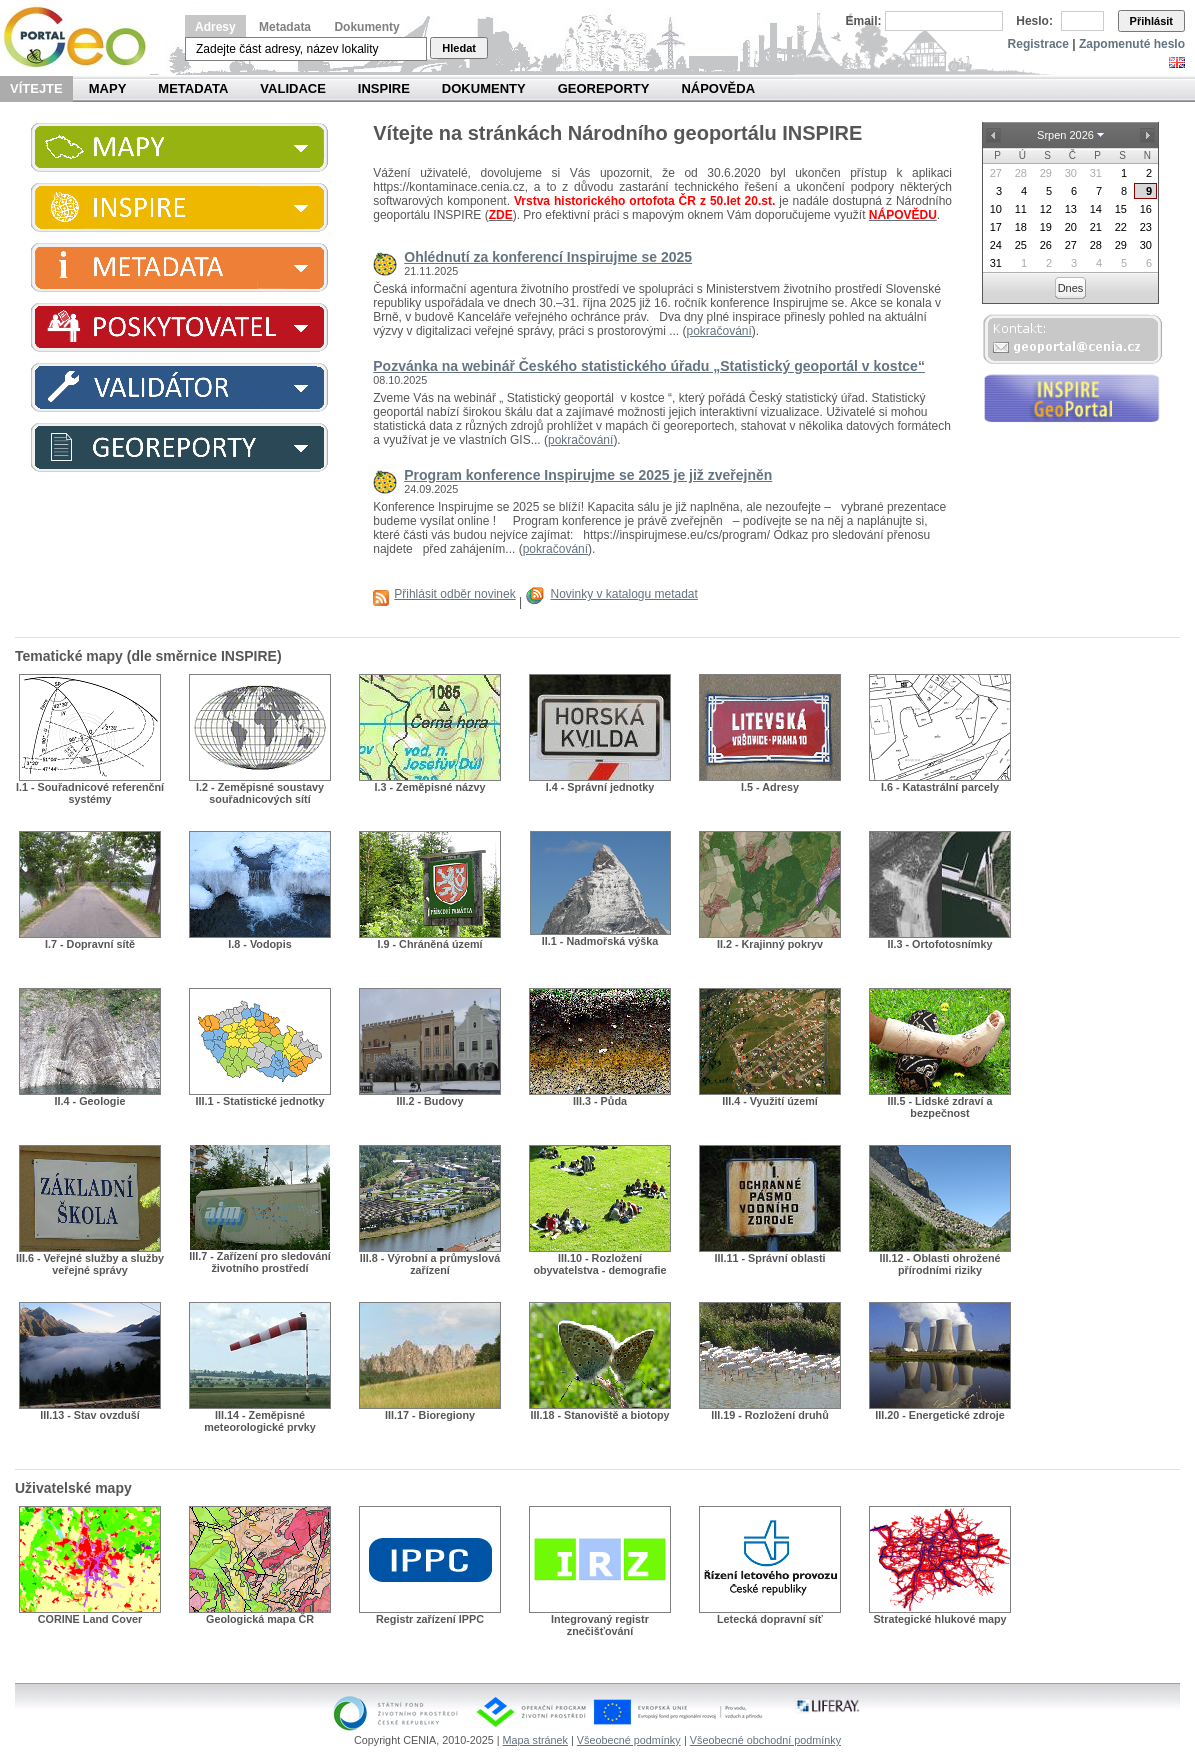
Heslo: (1034, 21)
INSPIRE (384, 88)
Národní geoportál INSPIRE (82, 37)
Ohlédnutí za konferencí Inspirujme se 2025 (548, 257)
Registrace (1038, 44)
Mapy (108, 88)
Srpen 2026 (1065, 135)
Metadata (285, 27)
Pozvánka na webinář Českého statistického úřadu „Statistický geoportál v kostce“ (649, 366)
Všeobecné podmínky (629, 1740)
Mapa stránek (535, 1740)
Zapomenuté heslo (1132, 44)
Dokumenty (366, 27)
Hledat (459, 48)
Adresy (215, 27)
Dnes (1071, 288)
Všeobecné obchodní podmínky (765, 1740)
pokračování (718, 331)
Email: (864, 21)
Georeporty (604, 88)
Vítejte (36, 88)
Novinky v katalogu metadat (623, 594)
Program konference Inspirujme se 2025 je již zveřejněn (588, 475)
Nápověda (718, 88)
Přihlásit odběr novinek (454, 594)
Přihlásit (1151, 21)
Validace (292, 88)
